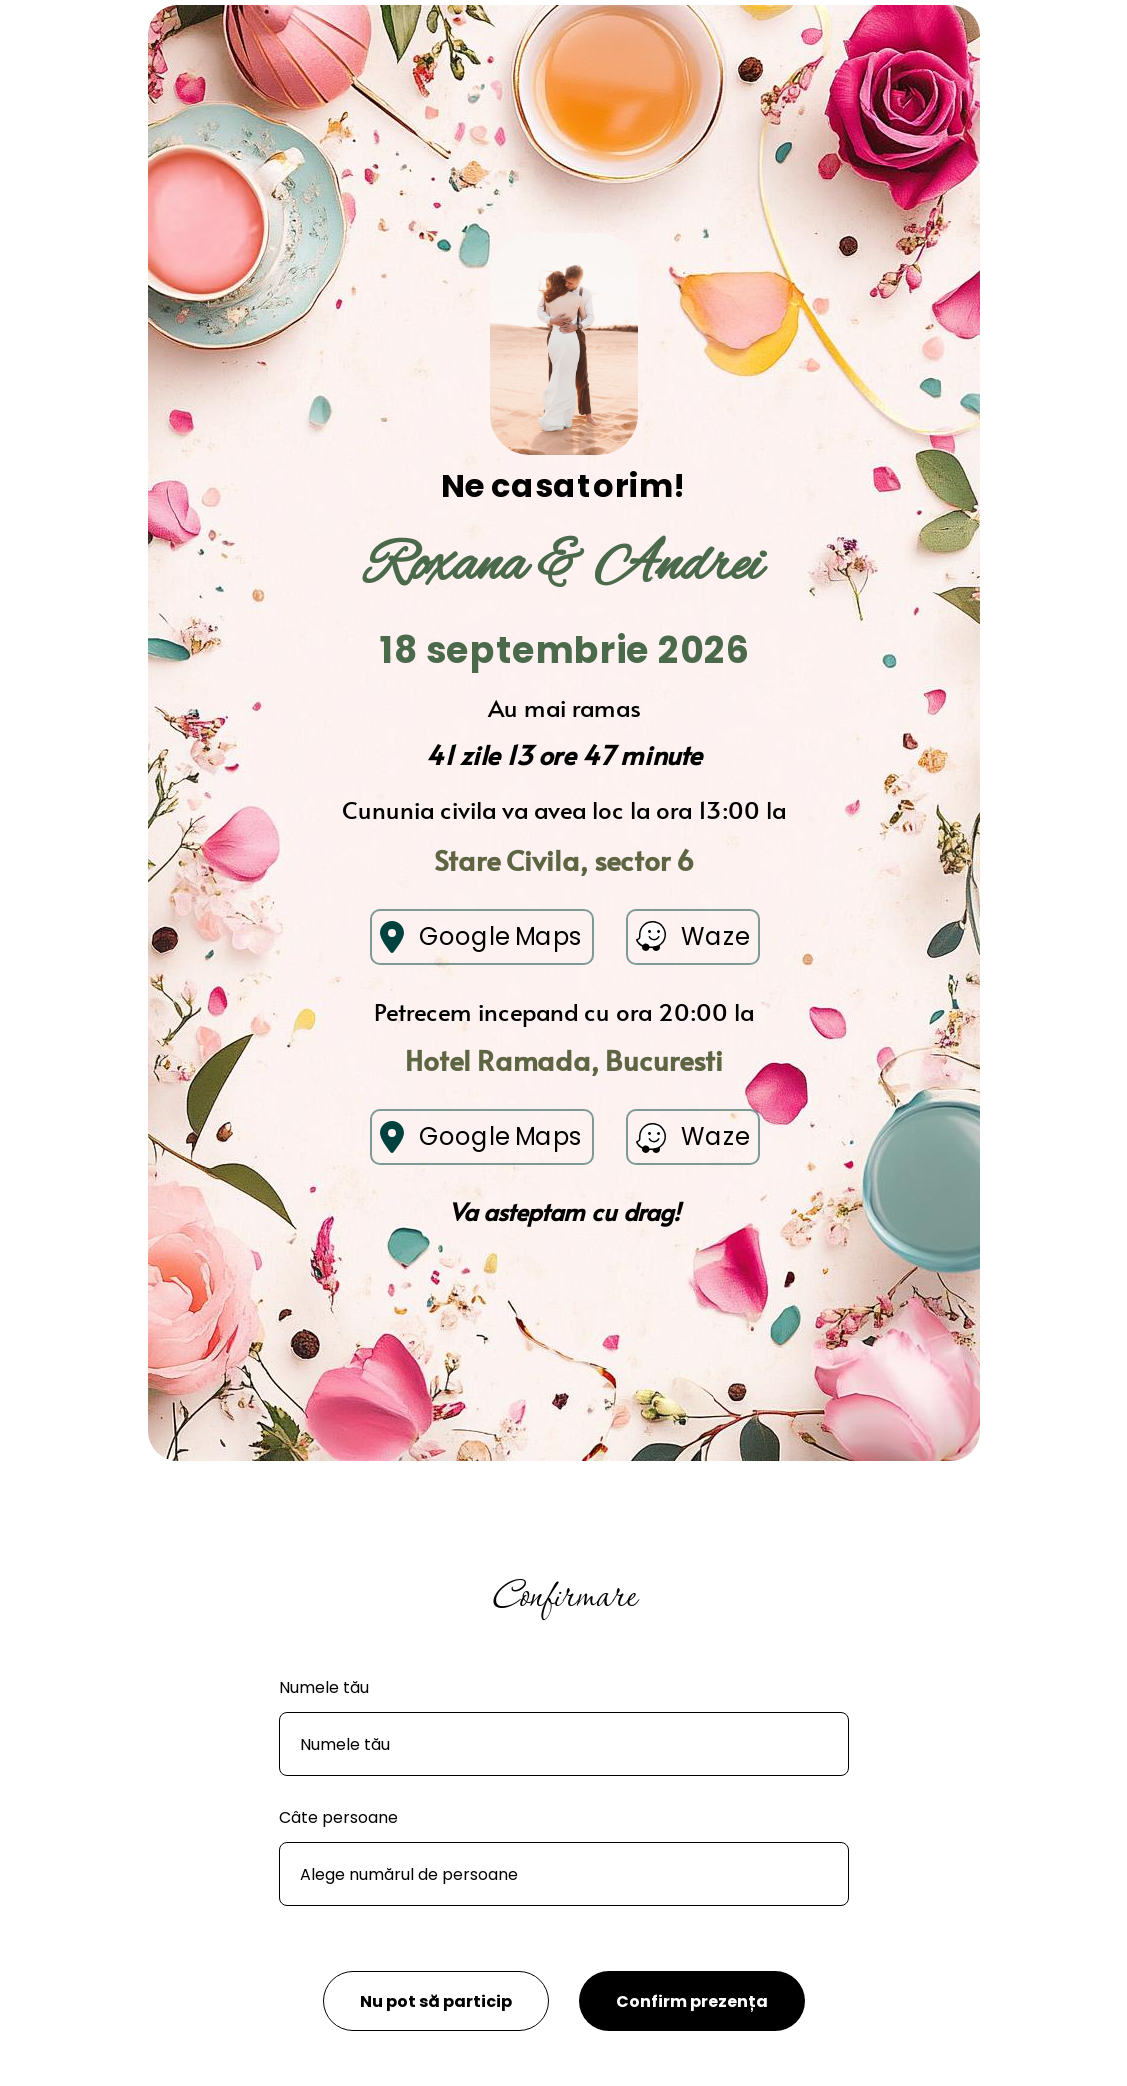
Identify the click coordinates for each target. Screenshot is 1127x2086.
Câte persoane (338, 1817)
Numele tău (324, 1687)
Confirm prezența (692, 2001)
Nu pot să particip (436, 2001)
